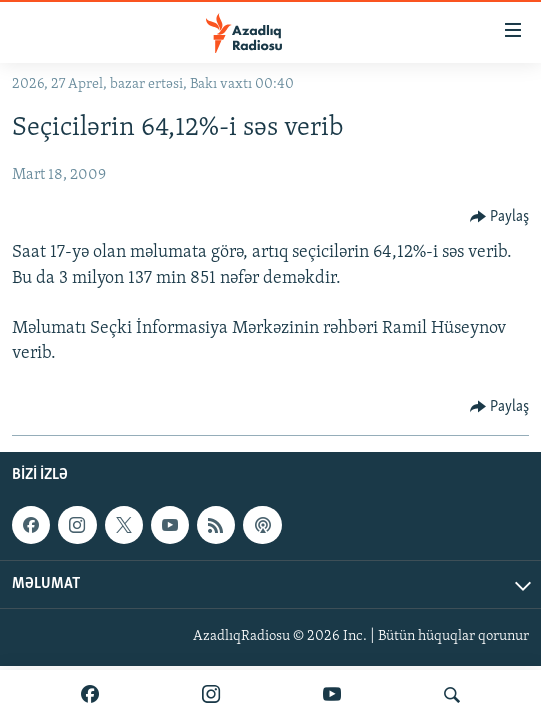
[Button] (500, 217)
